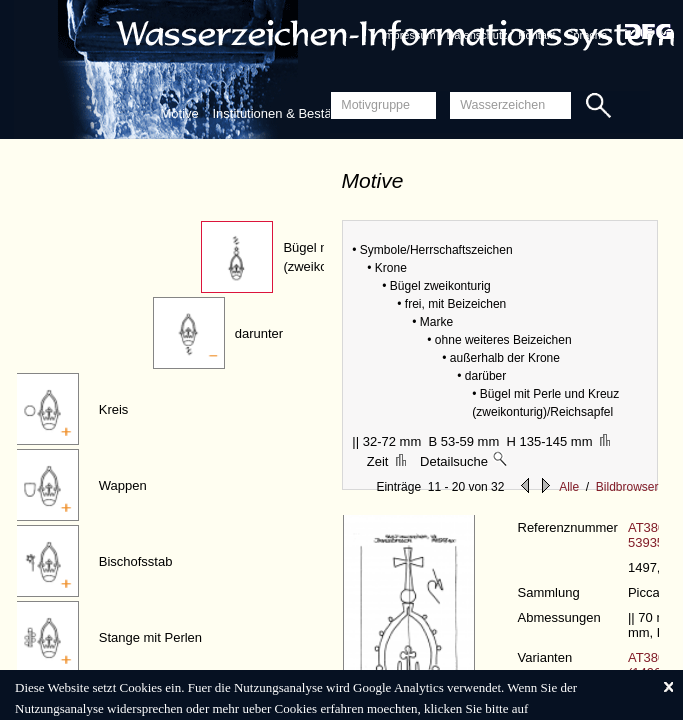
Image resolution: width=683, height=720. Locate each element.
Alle (569, 487)
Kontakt (536, 35)
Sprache (586, 35)
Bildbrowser (627, 487)
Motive (180, 113)
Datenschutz (476, 35)
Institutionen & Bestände (282, 113)
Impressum (408, 35)
